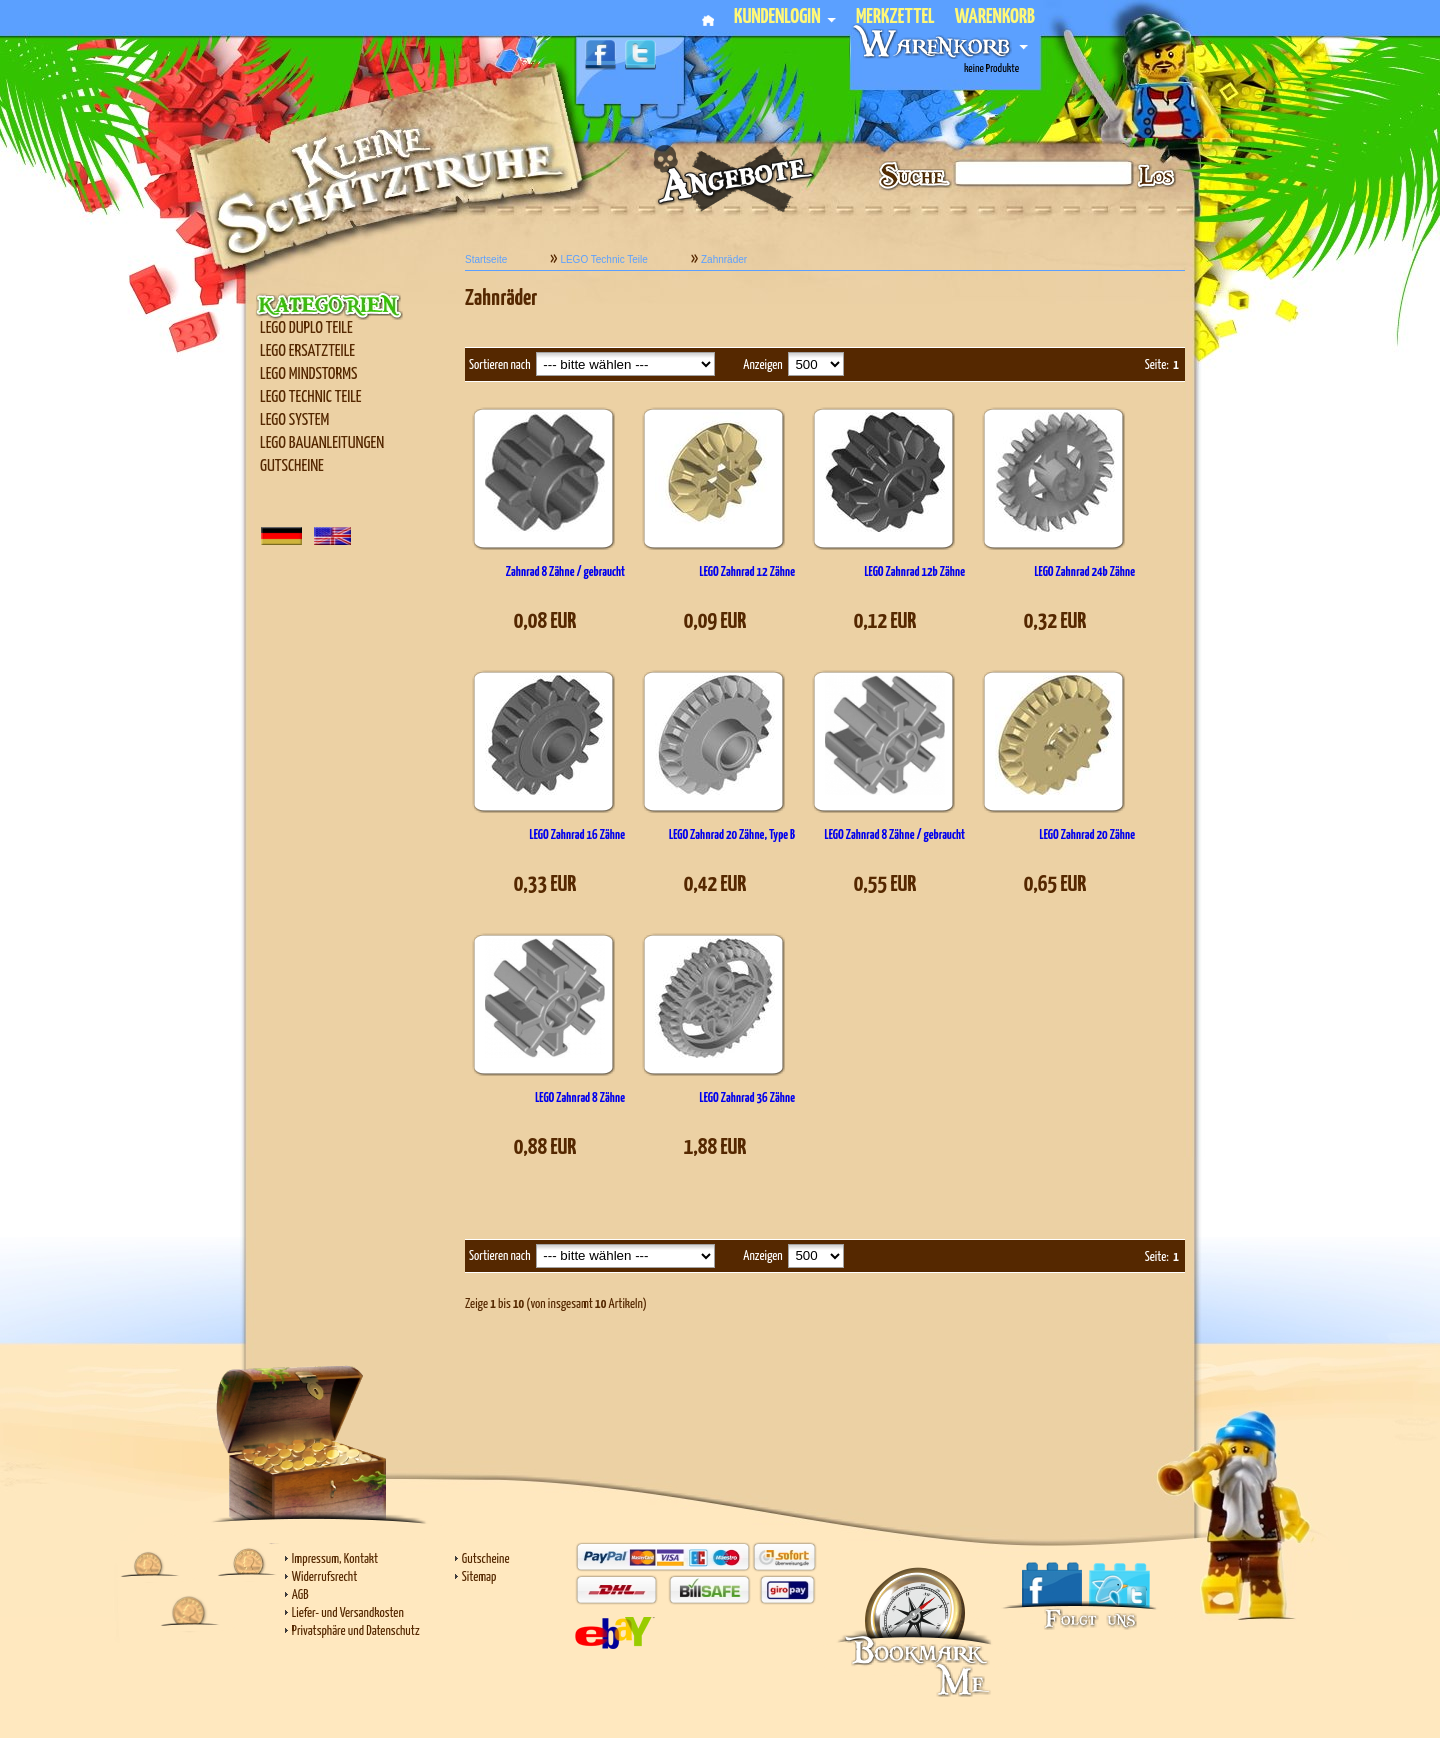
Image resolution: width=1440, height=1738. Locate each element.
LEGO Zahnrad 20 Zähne (1087, 835)
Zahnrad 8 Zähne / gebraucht (565, 572)
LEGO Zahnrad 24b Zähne (1084, 572)
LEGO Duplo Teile (306, 328)
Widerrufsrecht (324, 1577)
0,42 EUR (715, 884)
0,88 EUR (545, 1147)
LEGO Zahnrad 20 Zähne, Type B (732, 835)
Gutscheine (292, 466)
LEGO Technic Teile (311, 397)
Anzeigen (762, 365)
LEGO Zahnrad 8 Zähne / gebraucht (895, 835)
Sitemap (479, 1577)
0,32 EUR (1055, 621)
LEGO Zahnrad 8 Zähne (580, 1098)
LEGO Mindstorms (308, 374)
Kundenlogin (785, 17)
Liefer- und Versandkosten (348, 1613)
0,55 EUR (885, 884)
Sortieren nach (500, 365)
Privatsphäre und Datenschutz (356, 1631)
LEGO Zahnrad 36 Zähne (747, 1098)
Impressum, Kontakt (335, 1559)
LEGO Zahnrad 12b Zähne (914, 572)
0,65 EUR (1055, 884)
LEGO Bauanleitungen (322, 443)
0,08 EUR (545, 621)
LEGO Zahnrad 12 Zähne (747, 572)
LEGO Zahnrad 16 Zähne (577, 835)
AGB (300, 1595)
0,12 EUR (885, 621)
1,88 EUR (715, 1147)
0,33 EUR (545, 884)
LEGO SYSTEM (294, 420)
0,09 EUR (715, 621)
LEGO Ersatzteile (307, 351)
